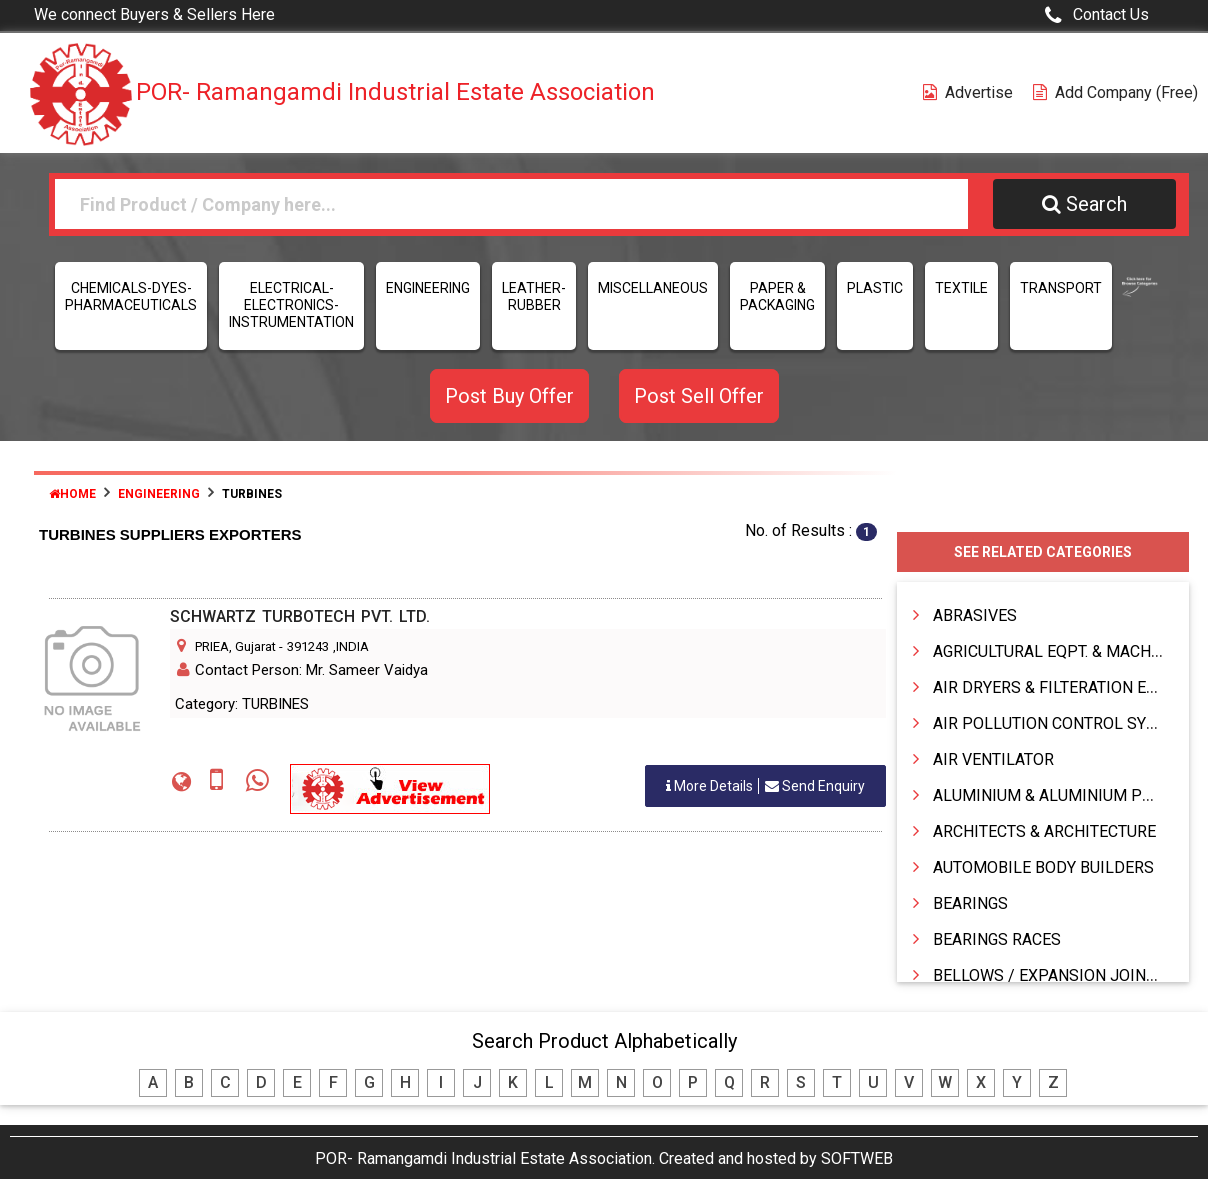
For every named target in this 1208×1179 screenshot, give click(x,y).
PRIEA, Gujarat (235, 646)
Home (72, 494)
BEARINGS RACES (997, 939)
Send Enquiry (765, 786)
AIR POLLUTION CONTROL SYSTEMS (1065, 723)
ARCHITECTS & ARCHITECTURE (1044, 831)
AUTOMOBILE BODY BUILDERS (1043, 867)
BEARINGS (970, 903)
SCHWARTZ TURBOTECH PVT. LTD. (300, 616)
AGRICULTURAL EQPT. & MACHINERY (1064, 651)
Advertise (968, 92)
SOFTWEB (857, 1158)
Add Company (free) (1115, 92)
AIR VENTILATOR (993, 759)
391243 (308, 646)
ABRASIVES (975, 615)
